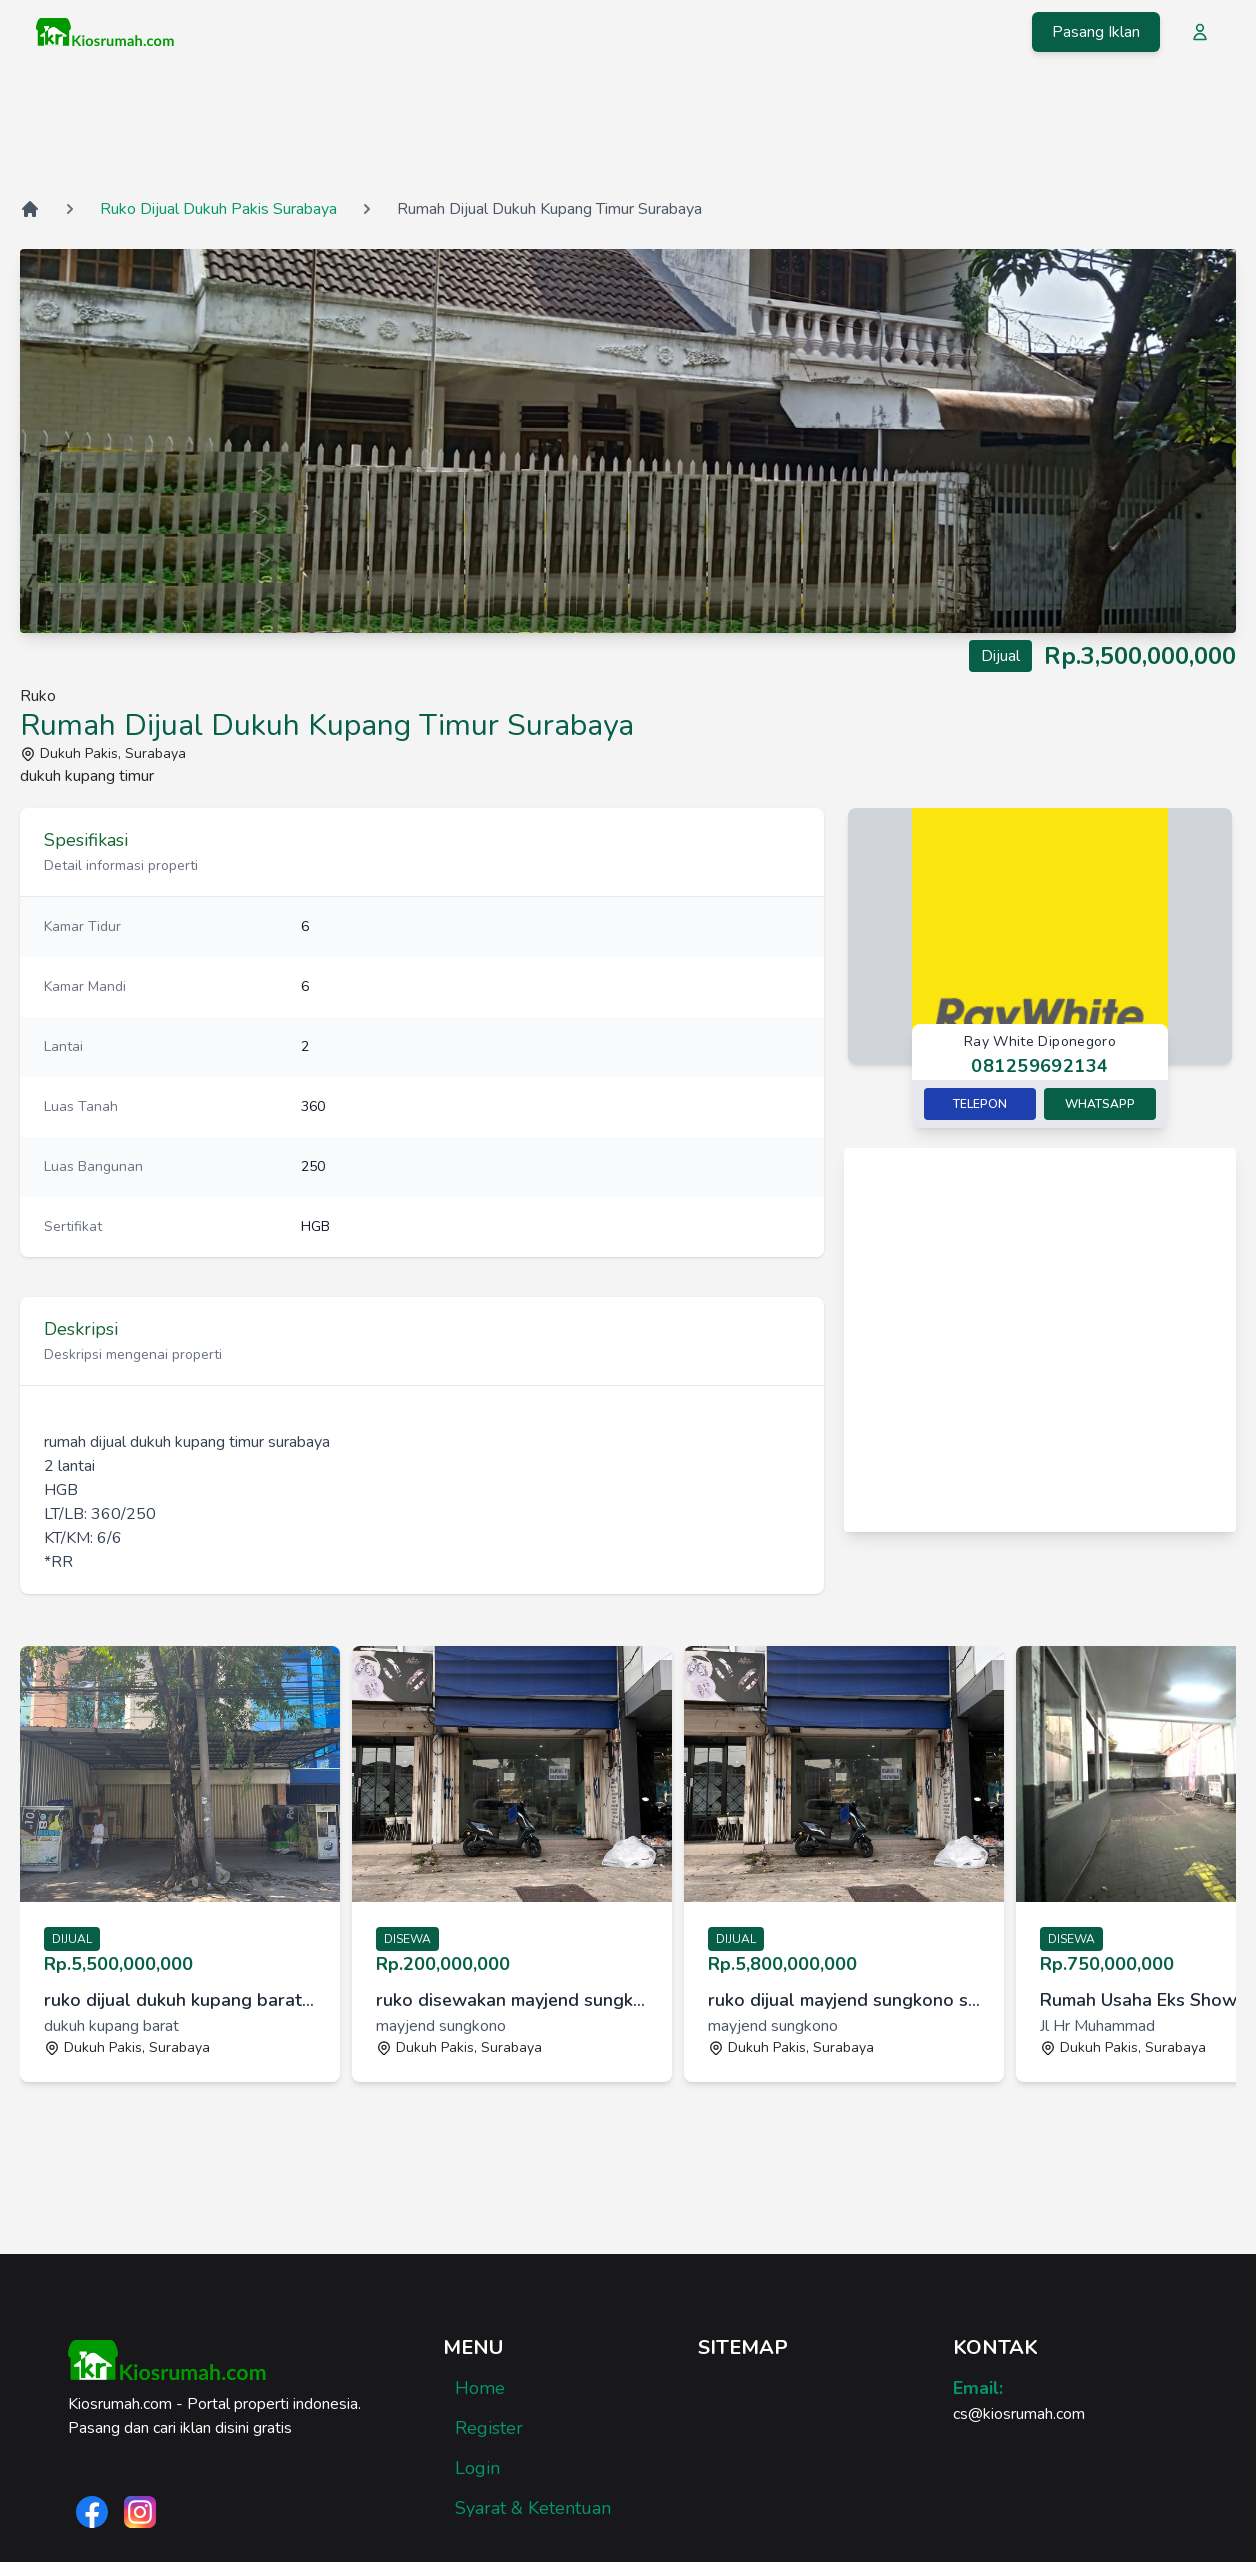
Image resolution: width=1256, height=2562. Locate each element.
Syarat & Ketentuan (533, 2508)
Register (489, 2428)
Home (480, 2388)
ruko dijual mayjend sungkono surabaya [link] (844, 2000)
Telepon (980, 1104)
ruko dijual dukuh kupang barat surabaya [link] (180, 2000)
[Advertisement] (628, 129)
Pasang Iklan (1096, 32)
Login (477, 2468)
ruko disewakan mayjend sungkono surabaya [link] (512, 2000)
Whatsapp (1100, 1104)
